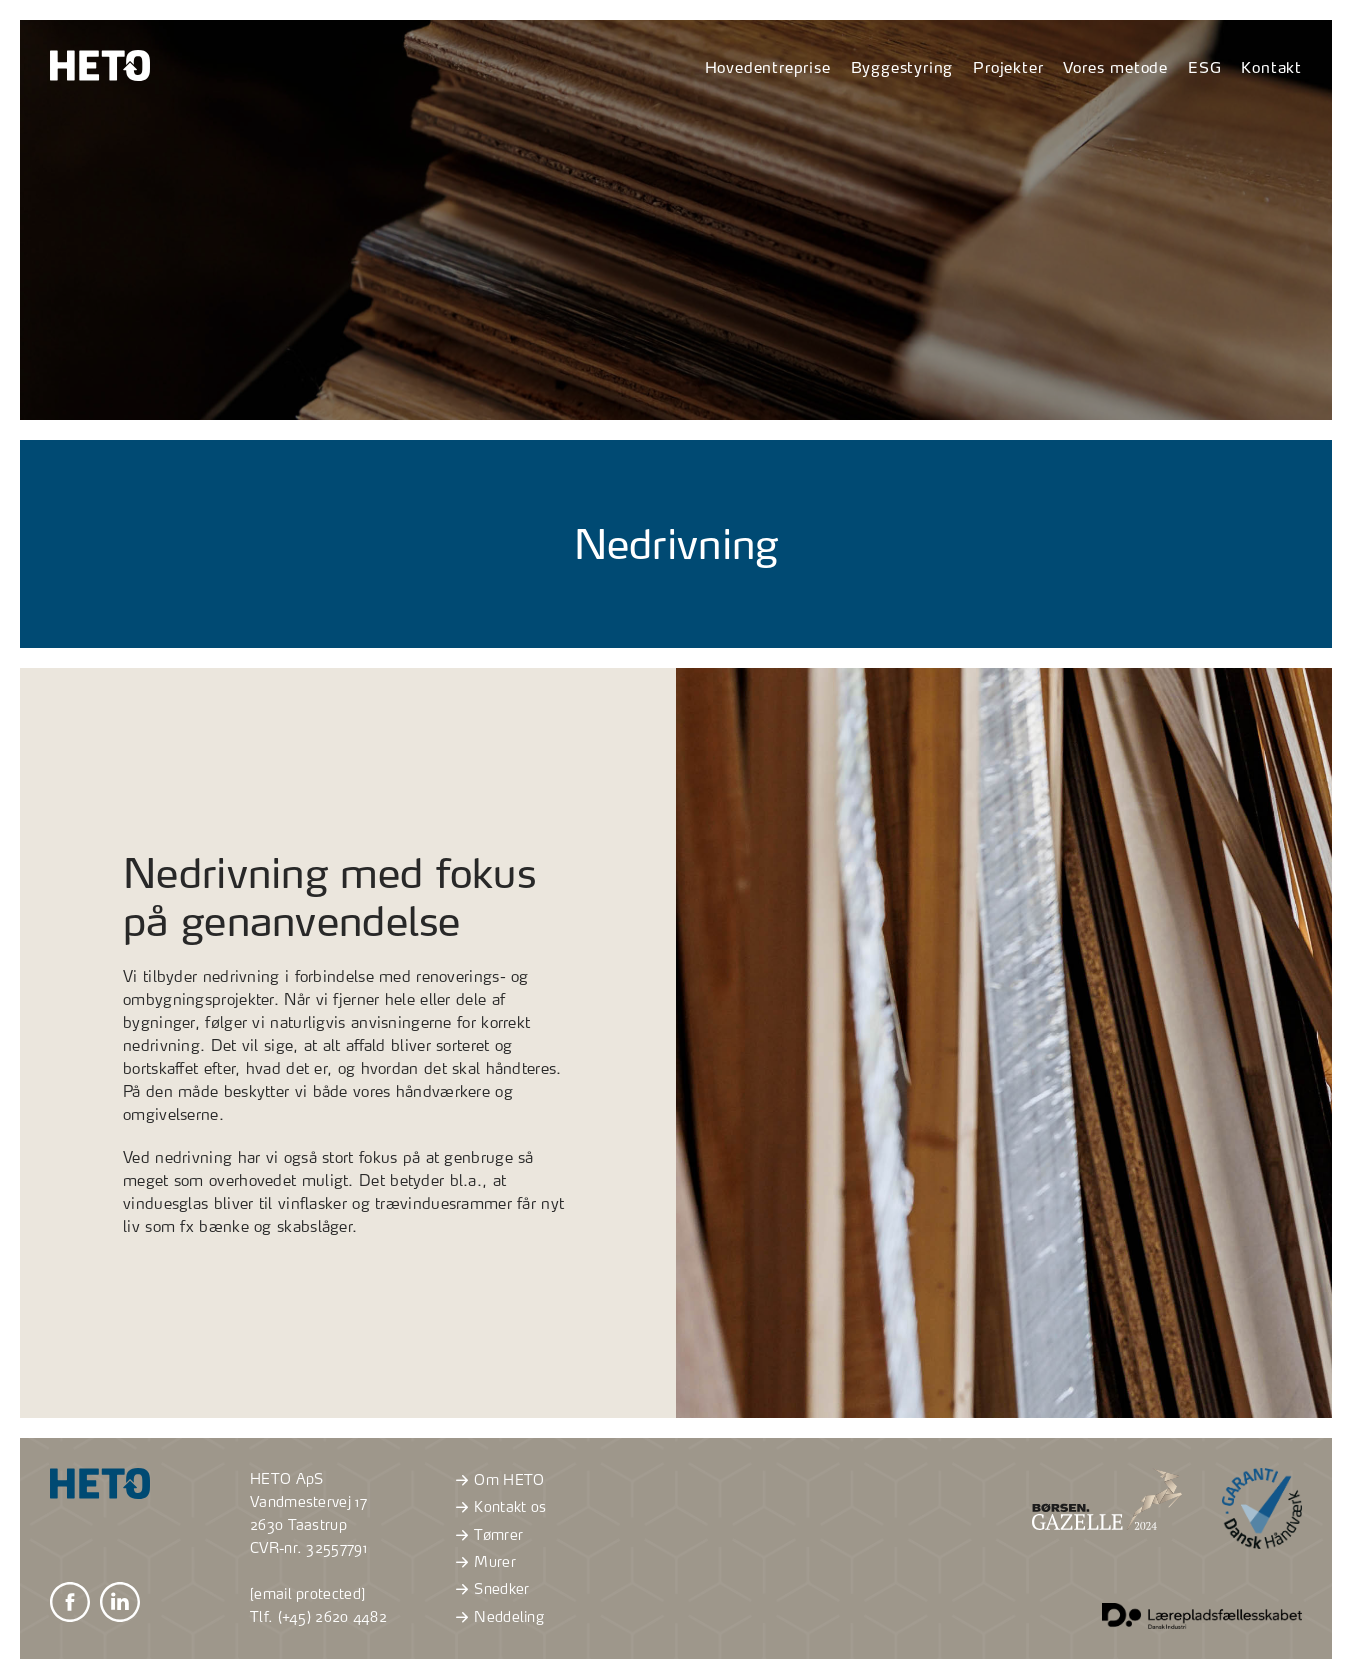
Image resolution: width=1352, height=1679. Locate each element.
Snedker (489, 1589)
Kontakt (1271, 67)
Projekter (1008, 67)
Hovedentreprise (768, 67)
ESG (1204, 67)
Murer (483, 1562)
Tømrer (486, 1535)
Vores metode (1115, 67)
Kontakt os (498, 1507)
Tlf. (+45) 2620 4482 (318, 1617)
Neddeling (497, 1617)
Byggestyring (902, 67)
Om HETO (497, 1480)
